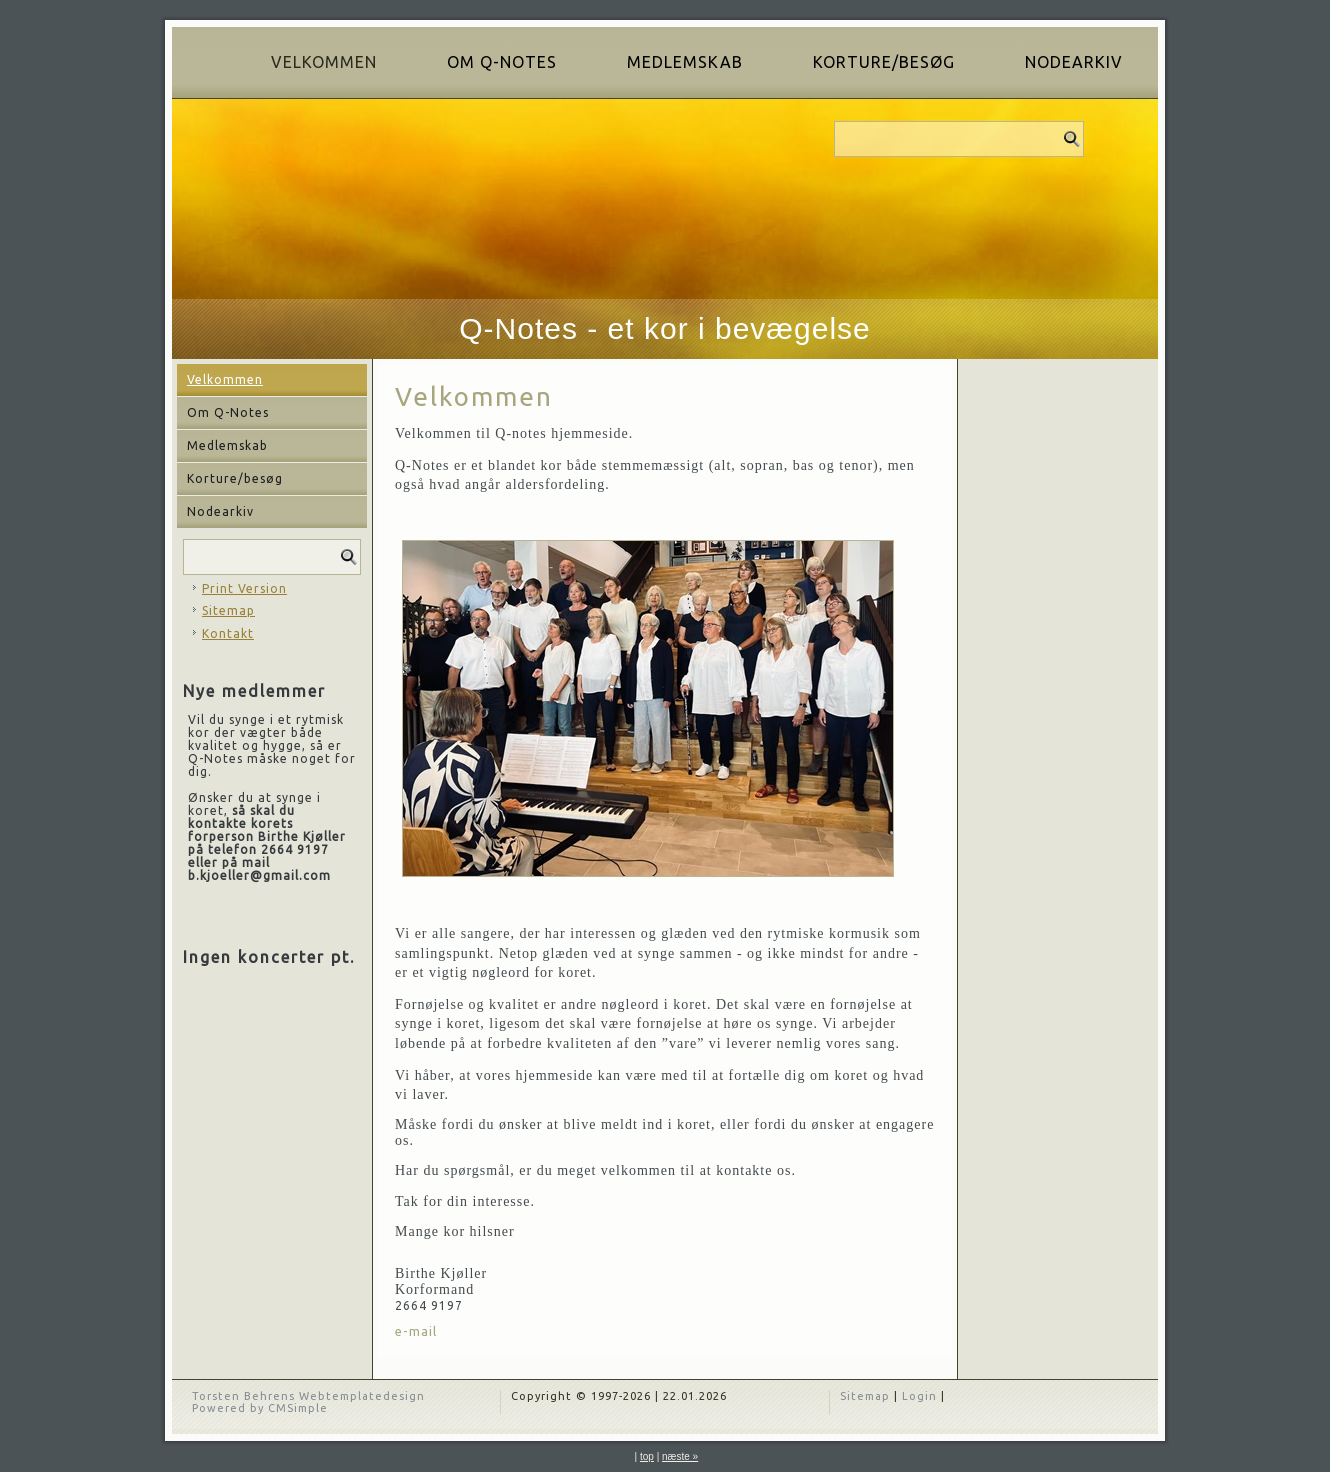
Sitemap (228, 610)
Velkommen (324, 62)
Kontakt (228, 633)
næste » (680, 1456)
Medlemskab (685, 62)
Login (919, 1396)
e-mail (416, 1331)
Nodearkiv (1074, 62)
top (647, 1456)
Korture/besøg (884, 62)
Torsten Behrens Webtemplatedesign (308, 1396)
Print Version (244, 588)
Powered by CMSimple (260, 1408)
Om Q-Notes (502, 62)
